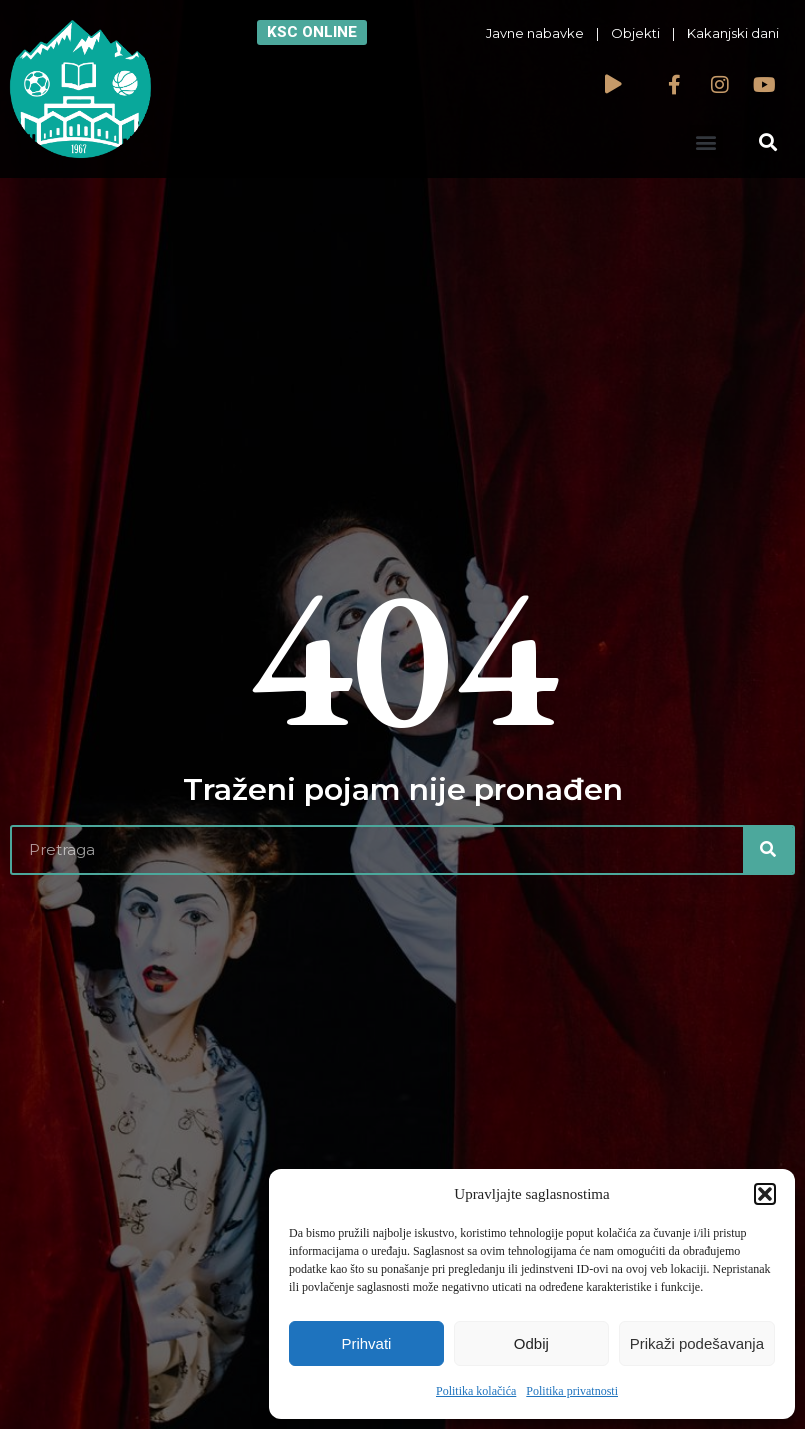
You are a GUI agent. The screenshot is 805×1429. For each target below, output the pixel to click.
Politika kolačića (476, 1391)
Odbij (531, 1343)
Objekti (635, 33)
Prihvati (366, 1343)
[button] (765, 1194)
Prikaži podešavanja (697, 1343)
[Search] (768, 850)
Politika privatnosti (572, 1391)
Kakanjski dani (733, 33)
